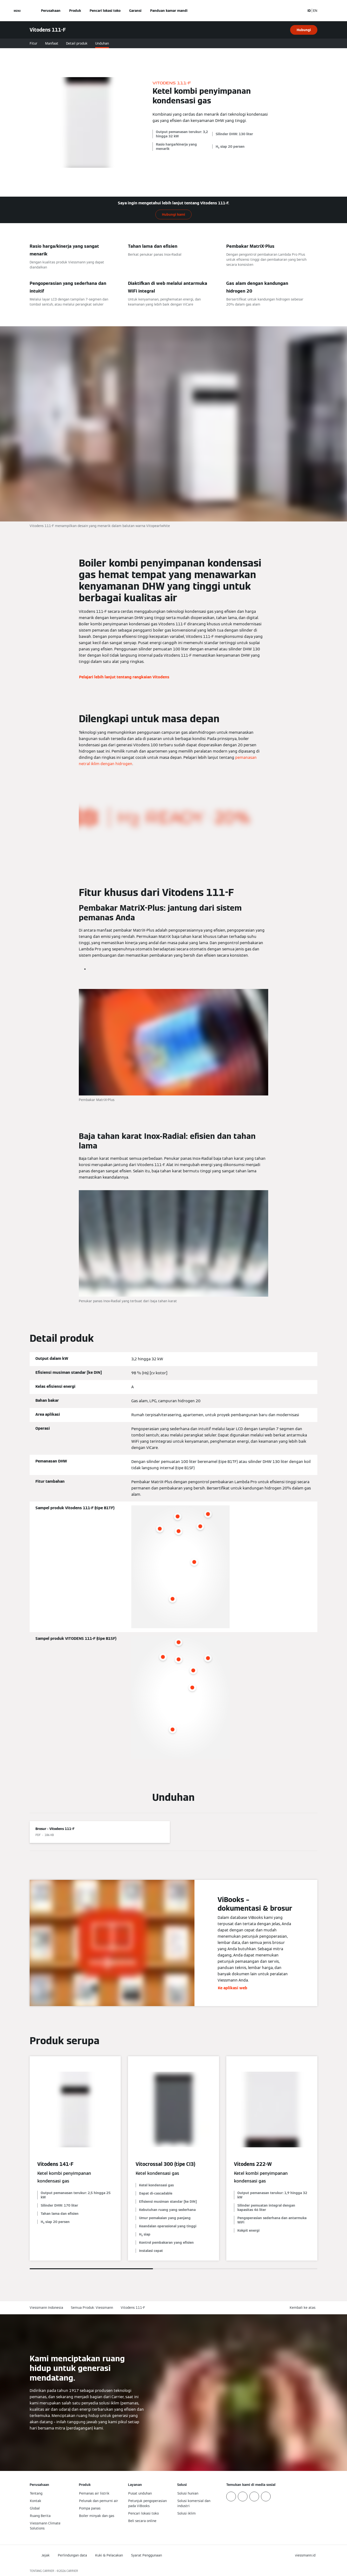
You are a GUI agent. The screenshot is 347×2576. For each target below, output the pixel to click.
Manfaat (51, 43)
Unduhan (102, 43)
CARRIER (72, 2571)
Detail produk (76, 43)
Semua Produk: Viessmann (92, 2307)
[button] (303, 2307)
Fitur (33, 43)
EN (315, 10)
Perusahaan (50, 10)
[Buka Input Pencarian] (299, 10)
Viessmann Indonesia (46, 2307)
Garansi (135, 10)
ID (309, 10)
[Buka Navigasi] (17, 10)
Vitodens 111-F (133, 2307)
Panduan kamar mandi (168, 10)
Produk (75, 10)
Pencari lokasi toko (105, 10)
